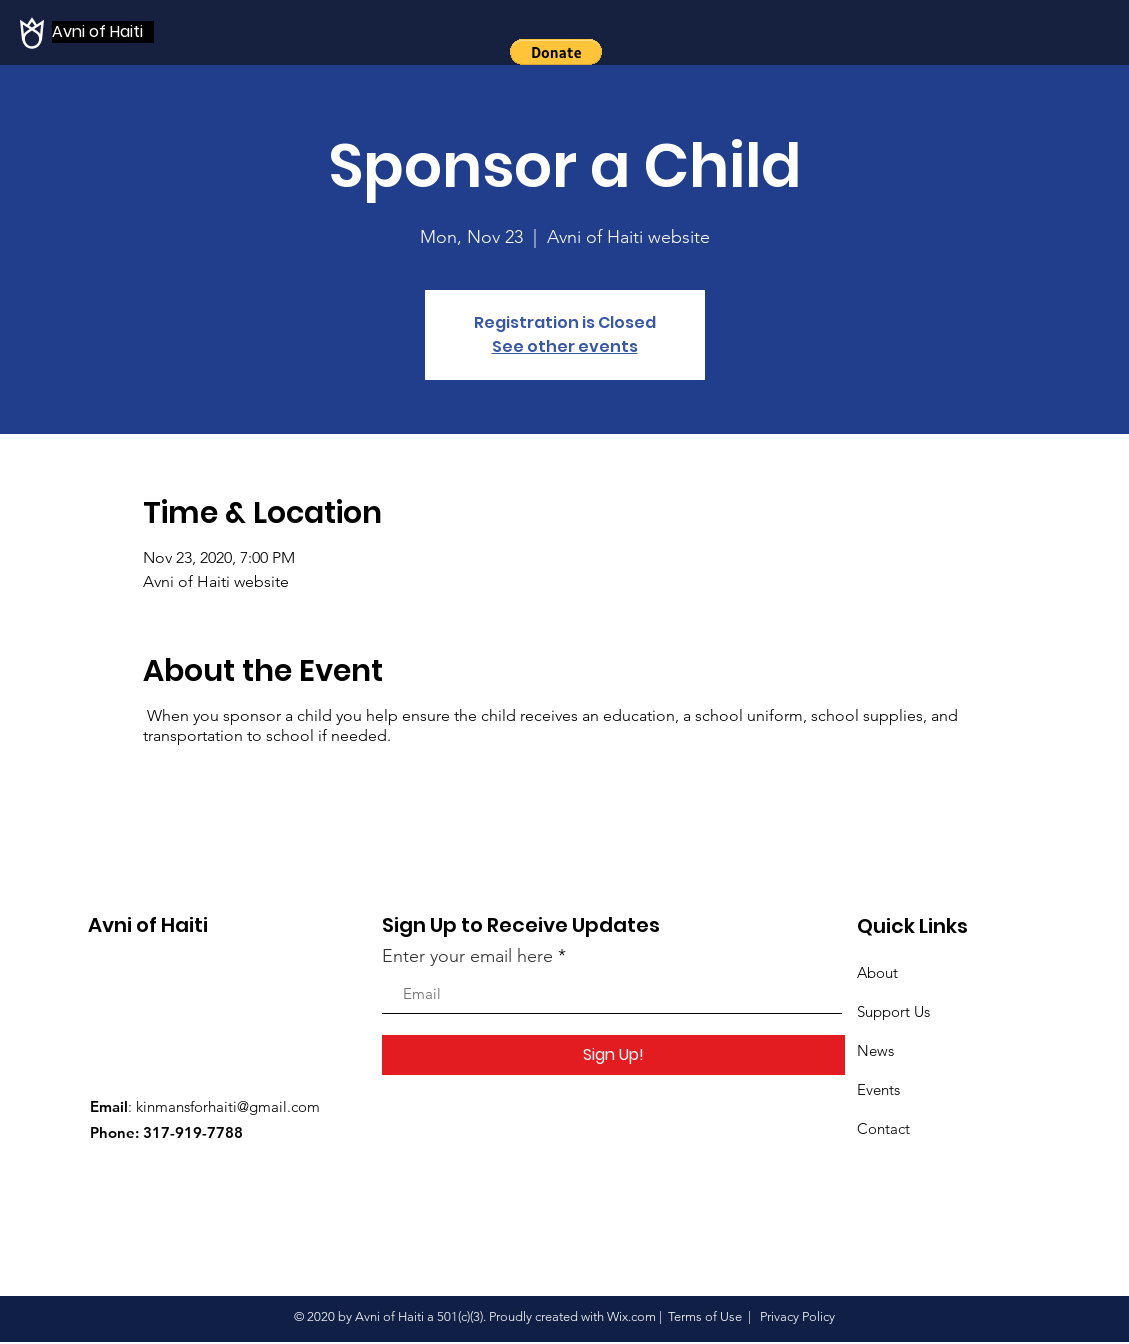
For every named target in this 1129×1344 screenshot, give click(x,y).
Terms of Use (705, 1316)
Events (878, 1089)
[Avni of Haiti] (103, 32)
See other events (565, 346)
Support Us (893, 1011)
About (877, 972)
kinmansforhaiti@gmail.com (228, 1106)
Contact (883, 1128)
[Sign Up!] (613, 1055)
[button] (556, 52)
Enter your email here (467, 956)
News (875, 1050)
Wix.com (631, 1316)
